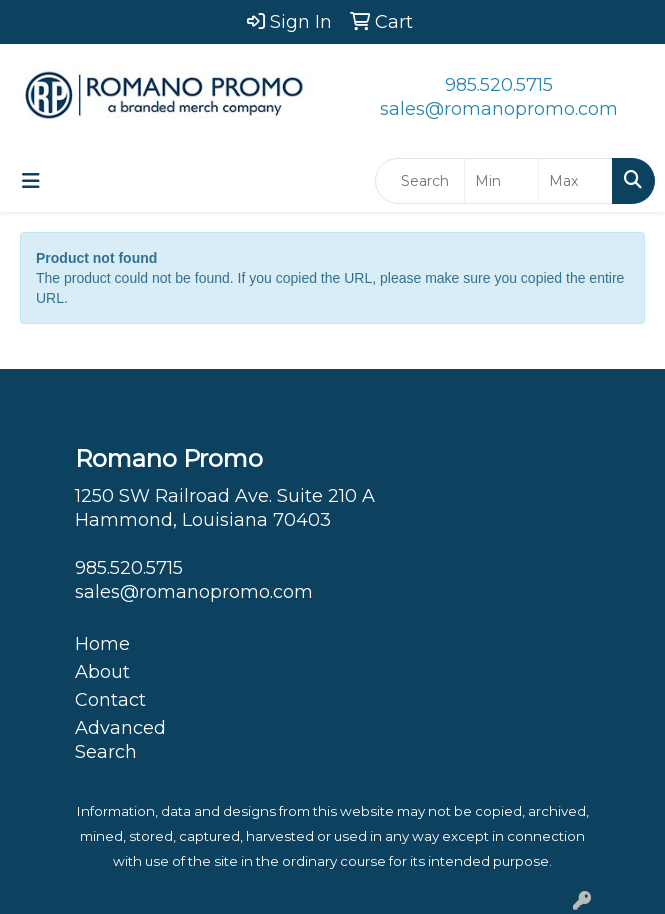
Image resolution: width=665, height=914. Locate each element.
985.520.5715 (499, 85)
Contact (110, 700)
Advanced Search (120, 740)
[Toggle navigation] (31, 181)
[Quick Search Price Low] (501, 181)
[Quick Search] (420, 181)
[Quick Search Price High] (575, 181)
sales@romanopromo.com (499, 109)
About (102, 672)
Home (102, 644)
